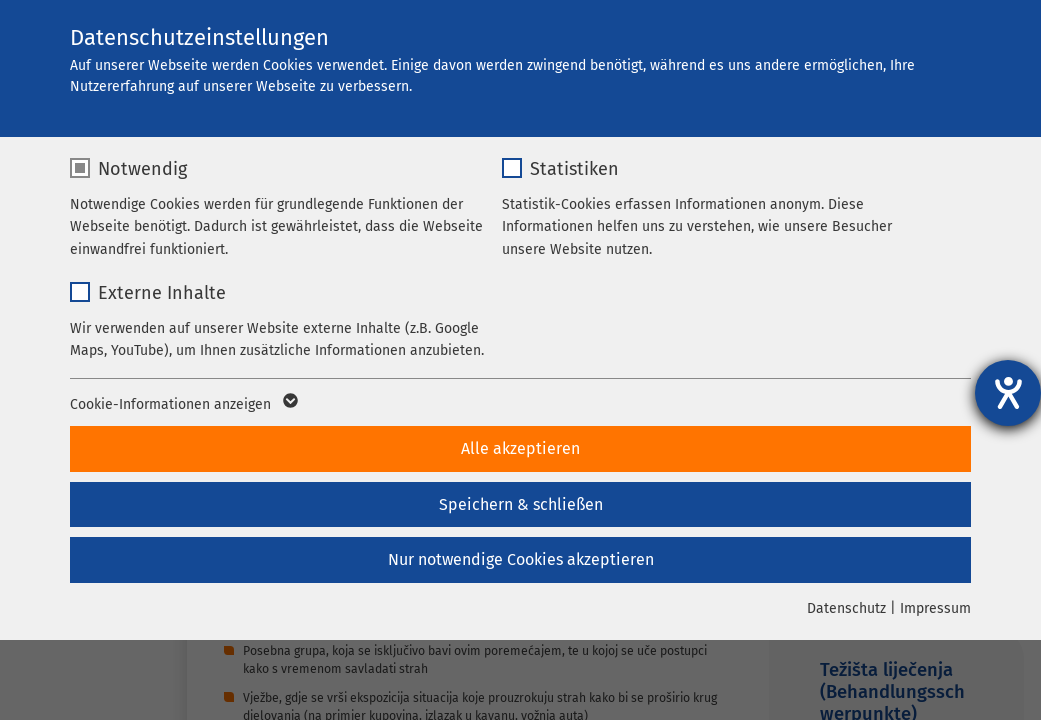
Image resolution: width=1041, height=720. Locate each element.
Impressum (935, 608)
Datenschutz (846, 608)
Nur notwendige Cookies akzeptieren (521, 559)
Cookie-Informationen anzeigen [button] (182, 405)
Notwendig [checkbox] (142, 169)
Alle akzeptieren (520, 448)
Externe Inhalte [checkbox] (162, 293)
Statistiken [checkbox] (574, 169)
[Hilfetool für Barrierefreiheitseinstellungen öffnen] (1008, 393)
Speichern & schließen (521, 504)
